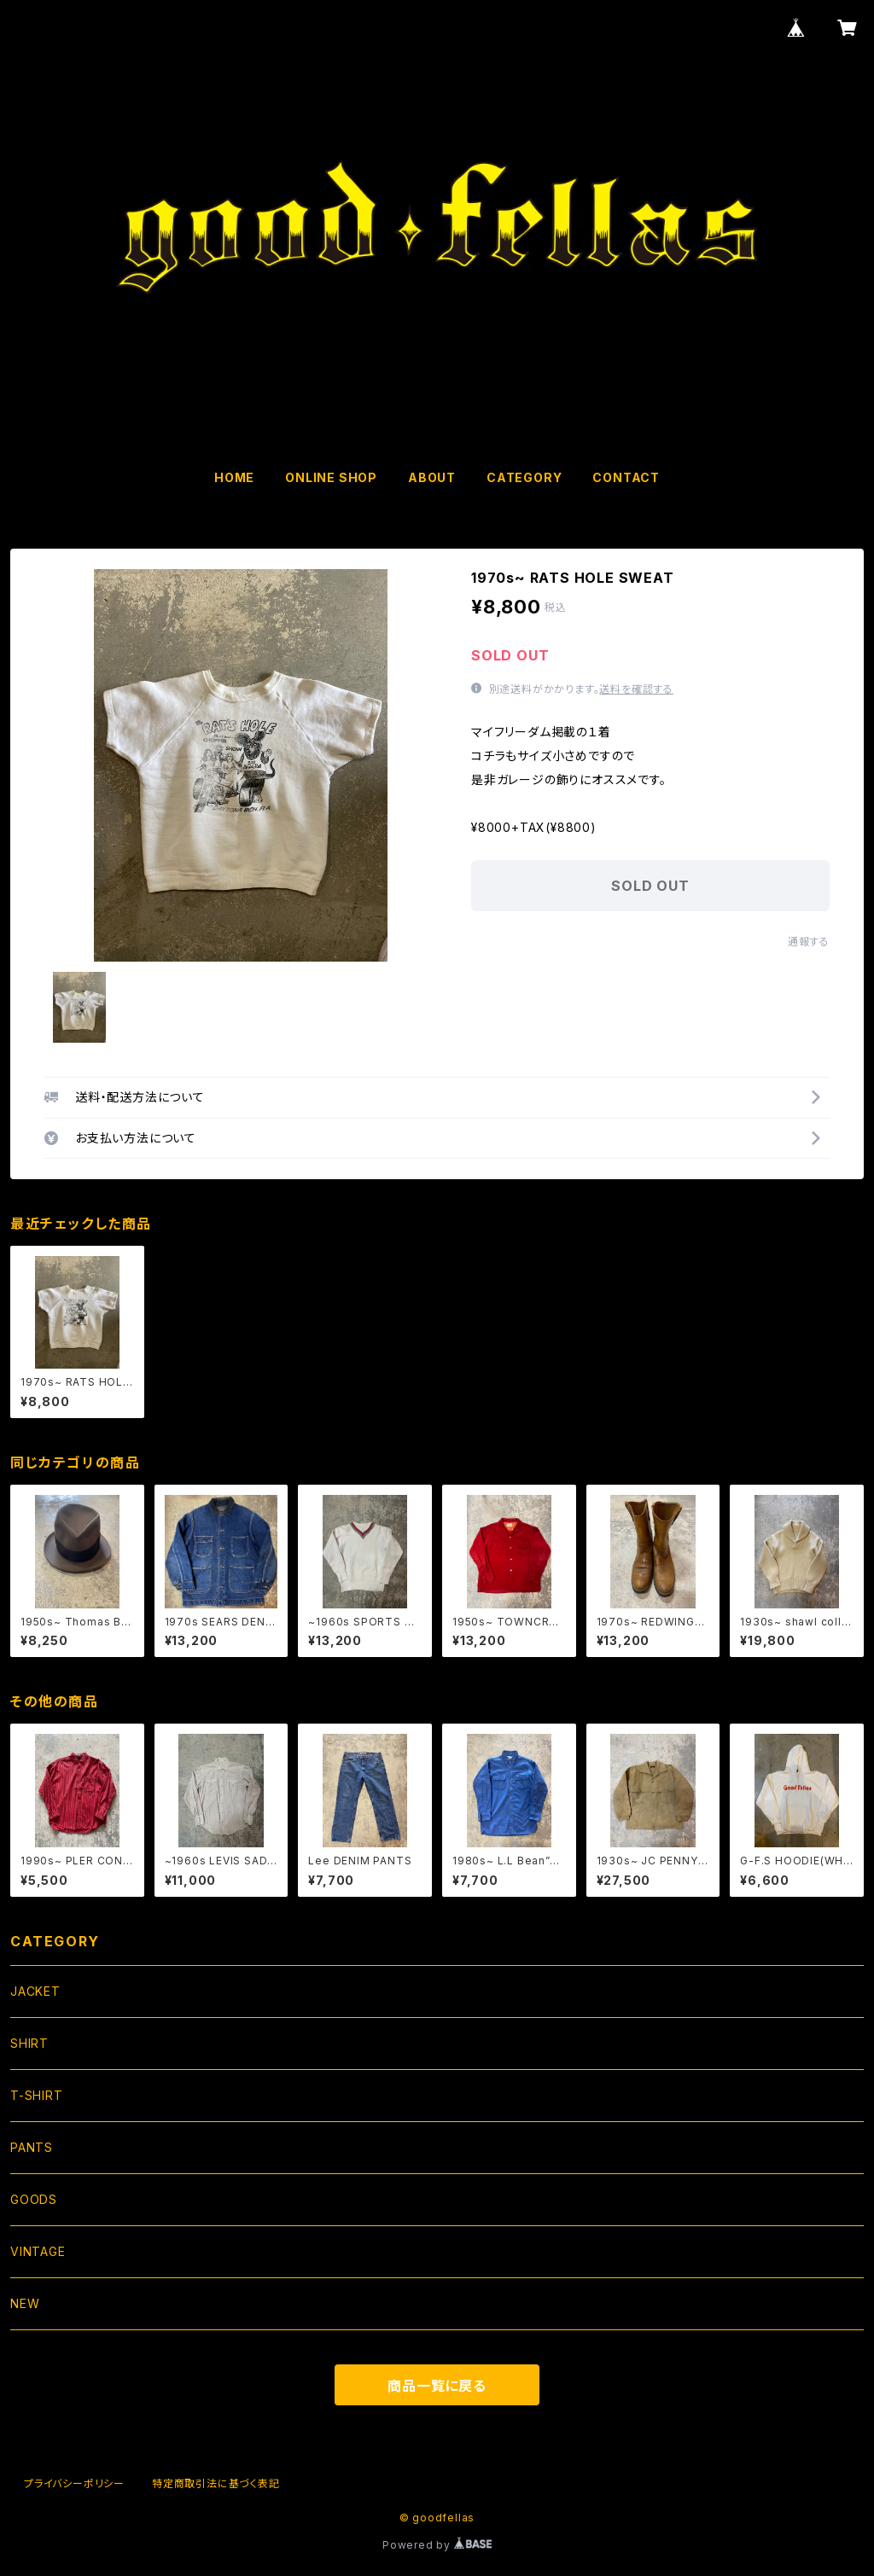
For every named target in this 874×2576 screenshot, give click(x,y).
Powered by (437, 2544)
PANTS (31, 2147)
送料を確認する (636, 689)
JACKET (35, 1991)
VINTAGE (38, 2251)
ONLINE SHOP (331, 477)
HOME (234, 477)
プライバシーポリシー (74, 2483)
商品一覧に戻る (437, 2385)
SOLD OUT (650, 885)
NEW (24, 2303)
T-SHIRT (36, 2095)
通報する (809, 941)
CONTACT (626, 477)
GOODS (33, 2199)
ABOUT (432, 477)
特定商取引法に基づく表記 (216, 2483)
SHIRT (29, 2043)
